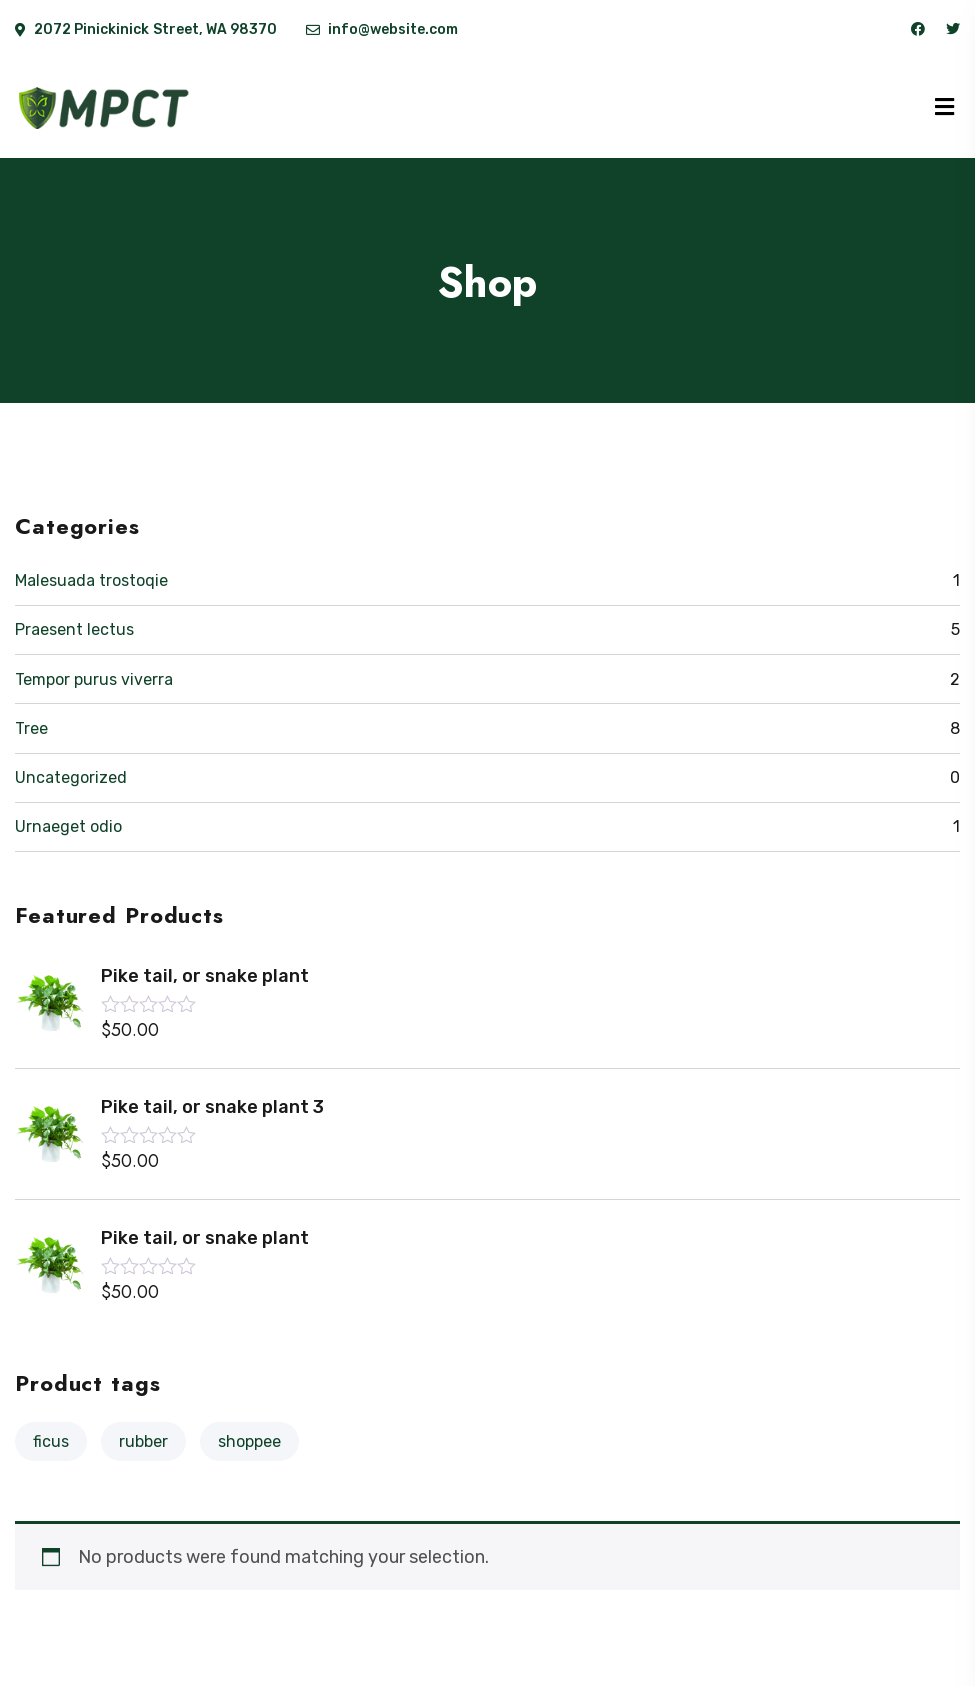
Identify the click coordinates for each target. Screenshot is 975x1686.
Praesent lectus (74, 629)
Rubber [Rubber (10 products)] (143, 1441)
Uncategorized (71, 777)
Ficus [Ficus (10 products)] (51, 1441)
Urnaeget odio (68, 826)
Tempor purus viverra (94, 679)
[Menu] (944, 108)
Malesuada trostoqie (91, 580)
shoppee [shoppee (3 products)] (249, 1441)
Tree (31, 728)
